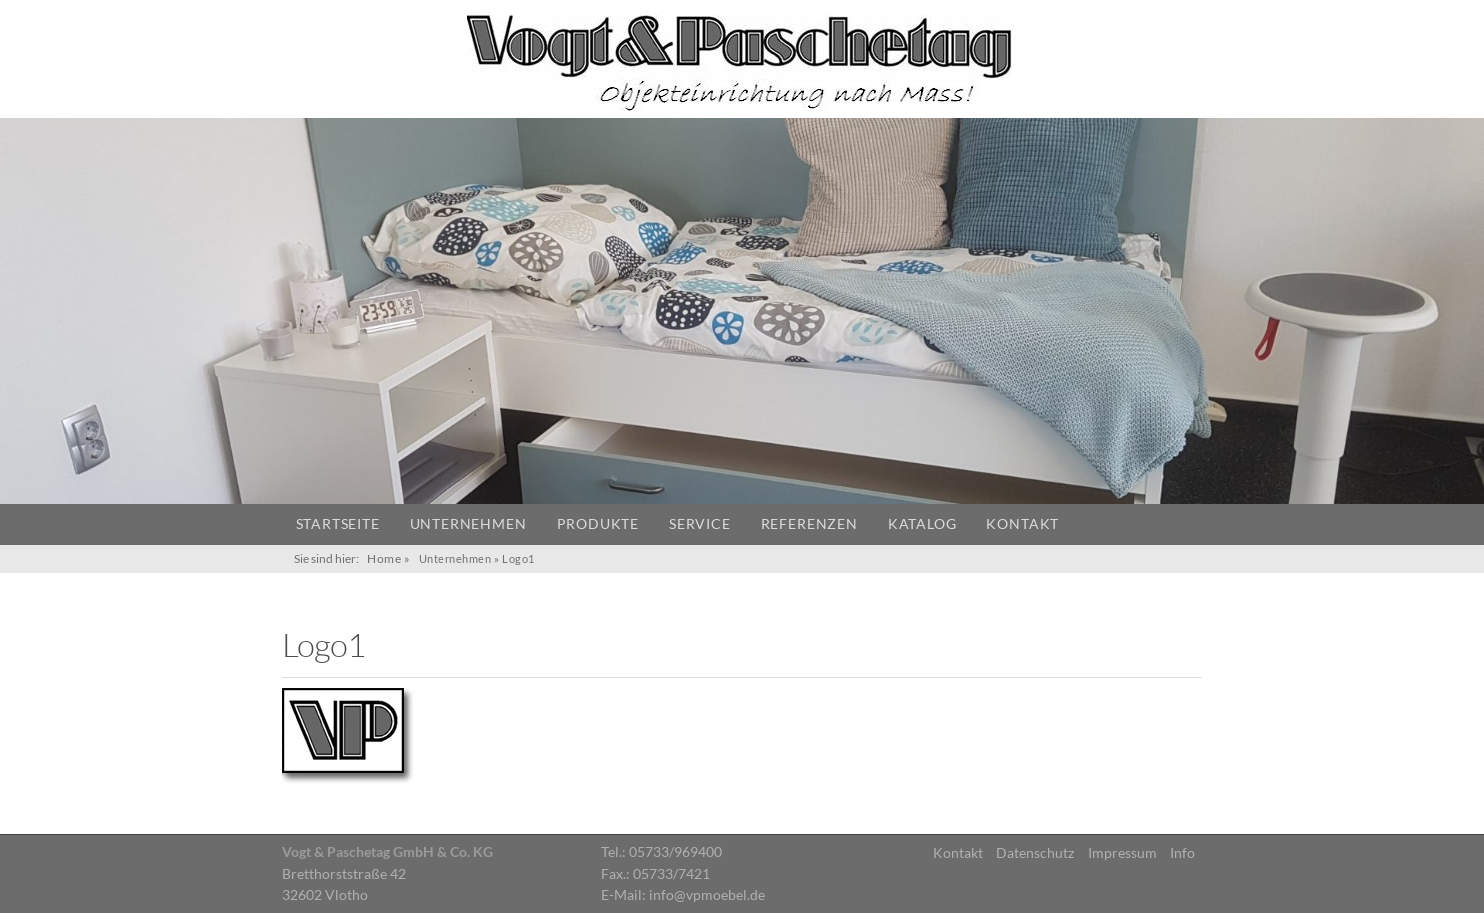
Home (384, 558)
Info (1182, 853)
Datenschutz (1035, 853)
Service (700, 524)
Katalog (922, 524)
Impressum (1122, 853)
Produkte (598, 524)
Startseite (338, 524)
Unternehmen (468, 524)
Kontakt (1022, 524)
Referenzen (809, 524)
